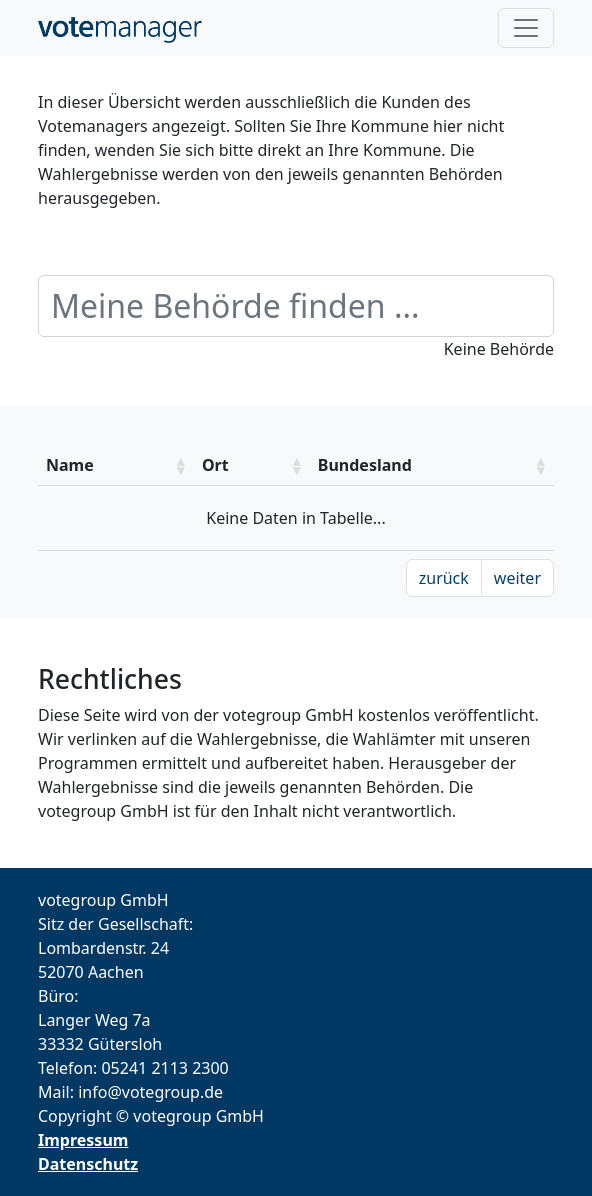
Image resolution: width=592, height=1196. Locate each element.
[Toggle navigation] (526, 28)
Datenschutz (88, 1164)
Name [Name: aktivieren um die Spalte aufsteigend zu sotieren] (70, 465)
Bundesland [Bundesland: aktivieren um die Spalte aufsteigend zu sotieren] (365, 465)
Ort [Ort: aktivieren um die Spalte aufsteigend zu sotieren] (215, 465)
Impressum (83, 1140)
